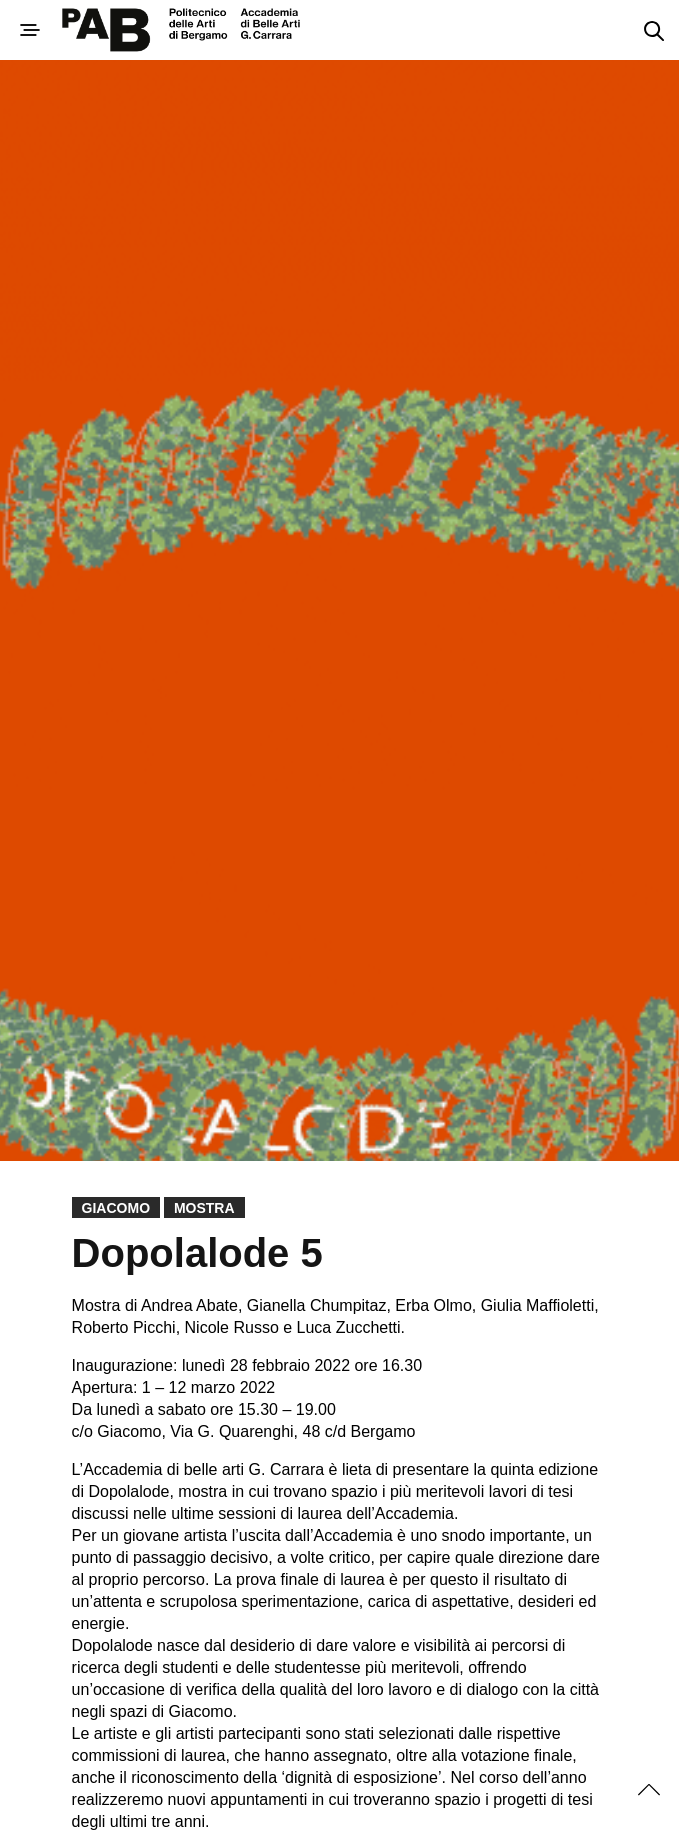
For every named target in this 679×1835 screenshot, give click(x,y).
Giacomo (116, 1208)
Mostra (204, 1208)
